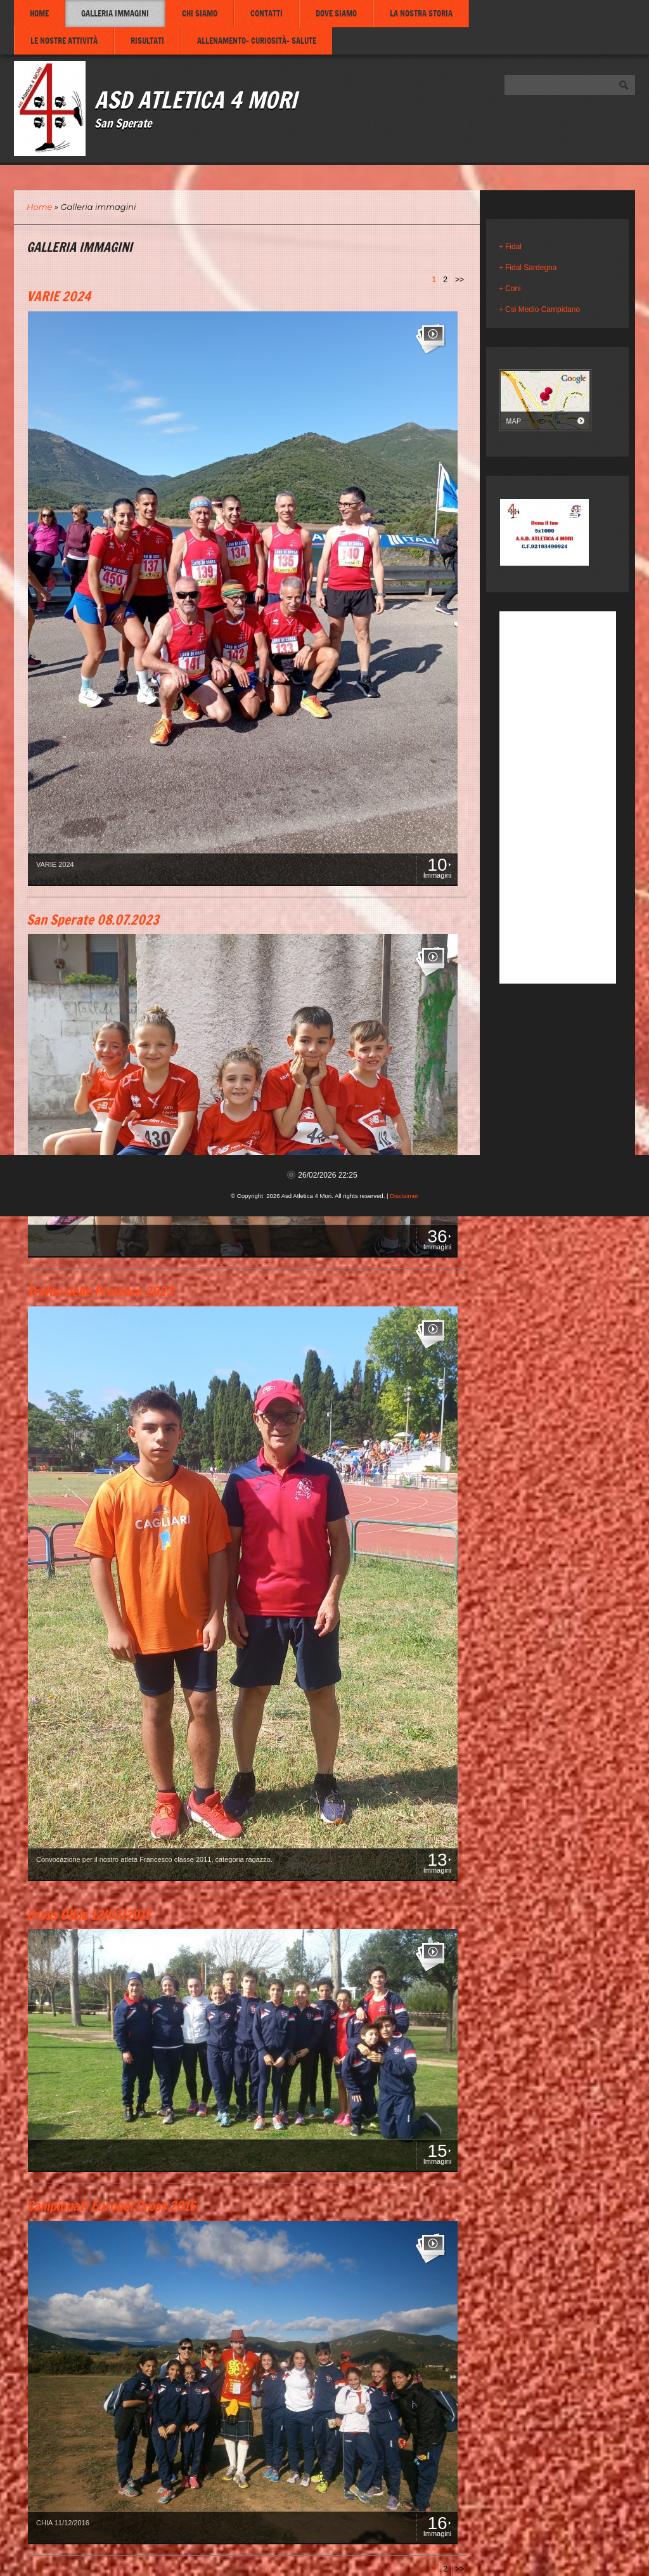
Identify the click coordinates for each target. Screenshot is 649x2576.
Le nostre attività (64, 40)
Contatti (266, 13)
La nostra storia (421, 13)
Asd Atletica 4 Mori (195, 99)
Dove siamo (336, 13)
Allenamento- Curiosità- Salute (256, 40)
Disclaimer (404, 1195)
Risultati (147, 40)
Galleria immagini (115, 13)
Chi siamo (199, 13)
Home (39, 13)
